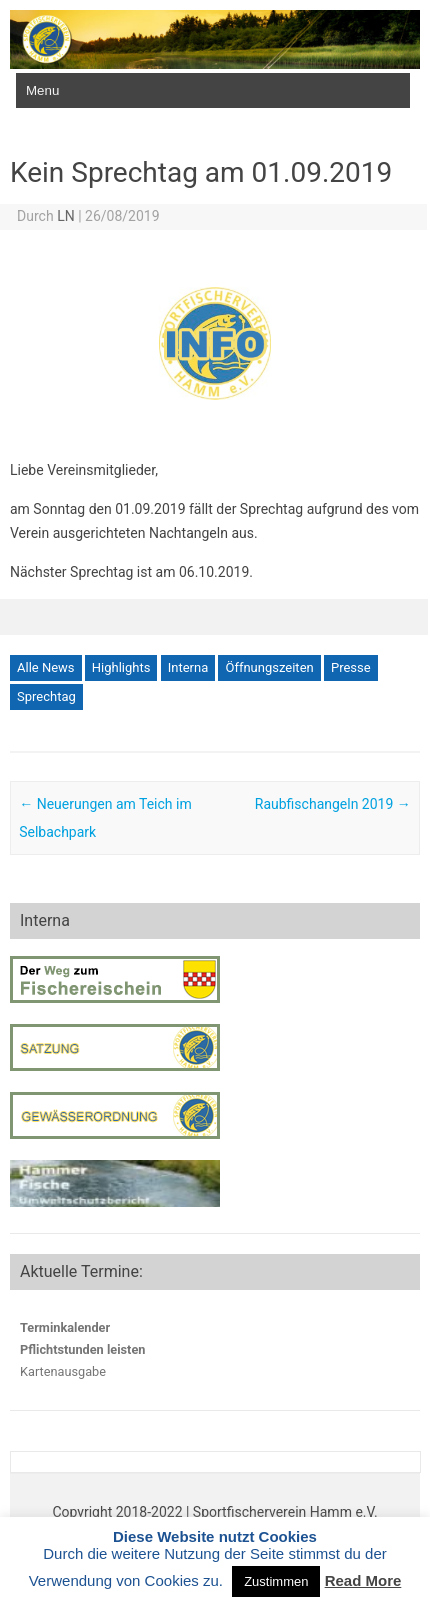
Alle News (46, 667)
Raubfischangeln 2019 (333, 804)
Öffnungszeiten (269, 667)
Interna (188, 667)
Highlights (121, 667)
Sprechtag (46, 696)
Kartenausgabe (63, 1371)
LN (66, 216)
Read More (363, 1580)
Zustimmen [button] (276, 1581)
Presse (351, 667)
